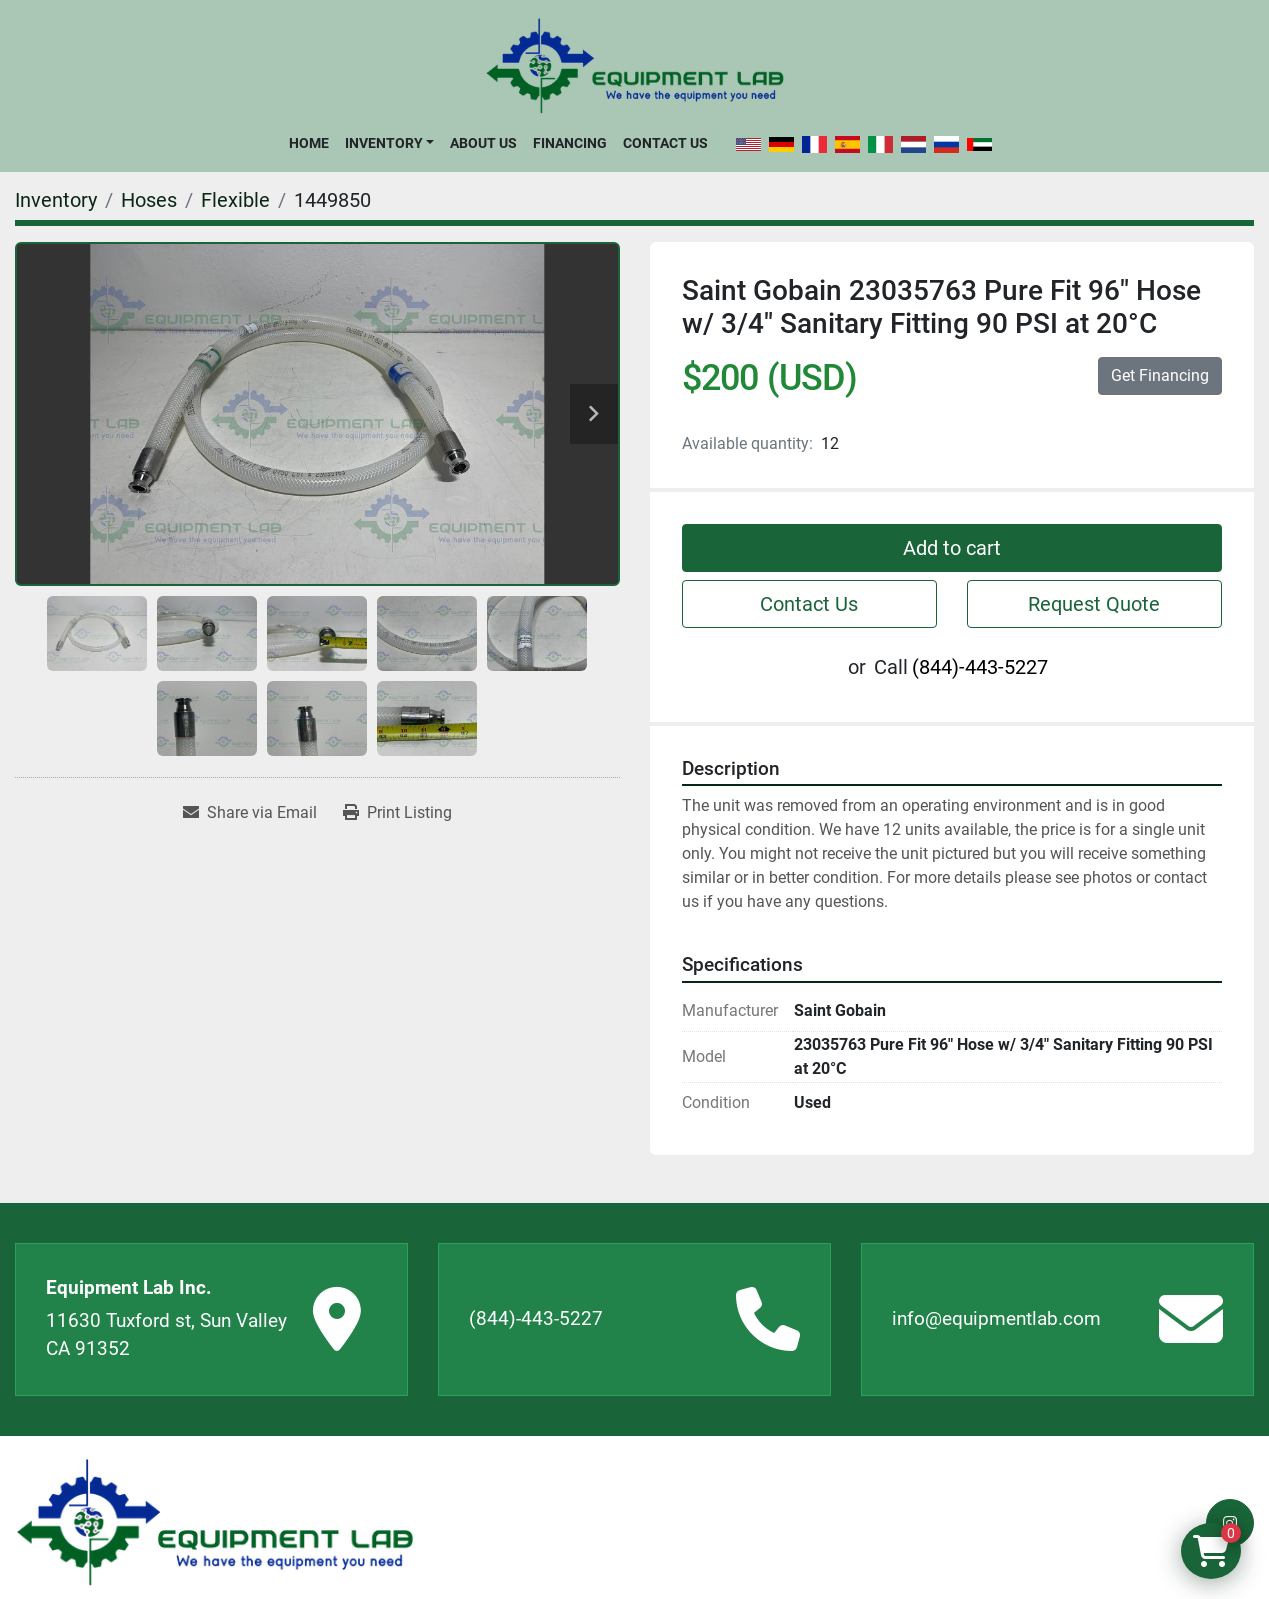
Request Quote (1094, 604)
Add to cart (952, 548)
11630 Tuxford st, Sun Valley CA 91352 (166, 1335)
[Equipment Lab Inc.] (215, 1522)
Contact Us (665, 143)
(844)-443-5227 (980, 667)
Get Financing (1160, 375)
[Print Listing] (397, 813)
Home (309, 143)
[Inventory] (56, 200)
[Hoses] (149, 200)
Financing (570, 143)
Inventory (384, 143)
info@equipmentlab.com (996, 1318)
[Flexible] (235, 200)
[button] (389, 143)
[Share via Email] (250, 813)
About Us (483, 143)
